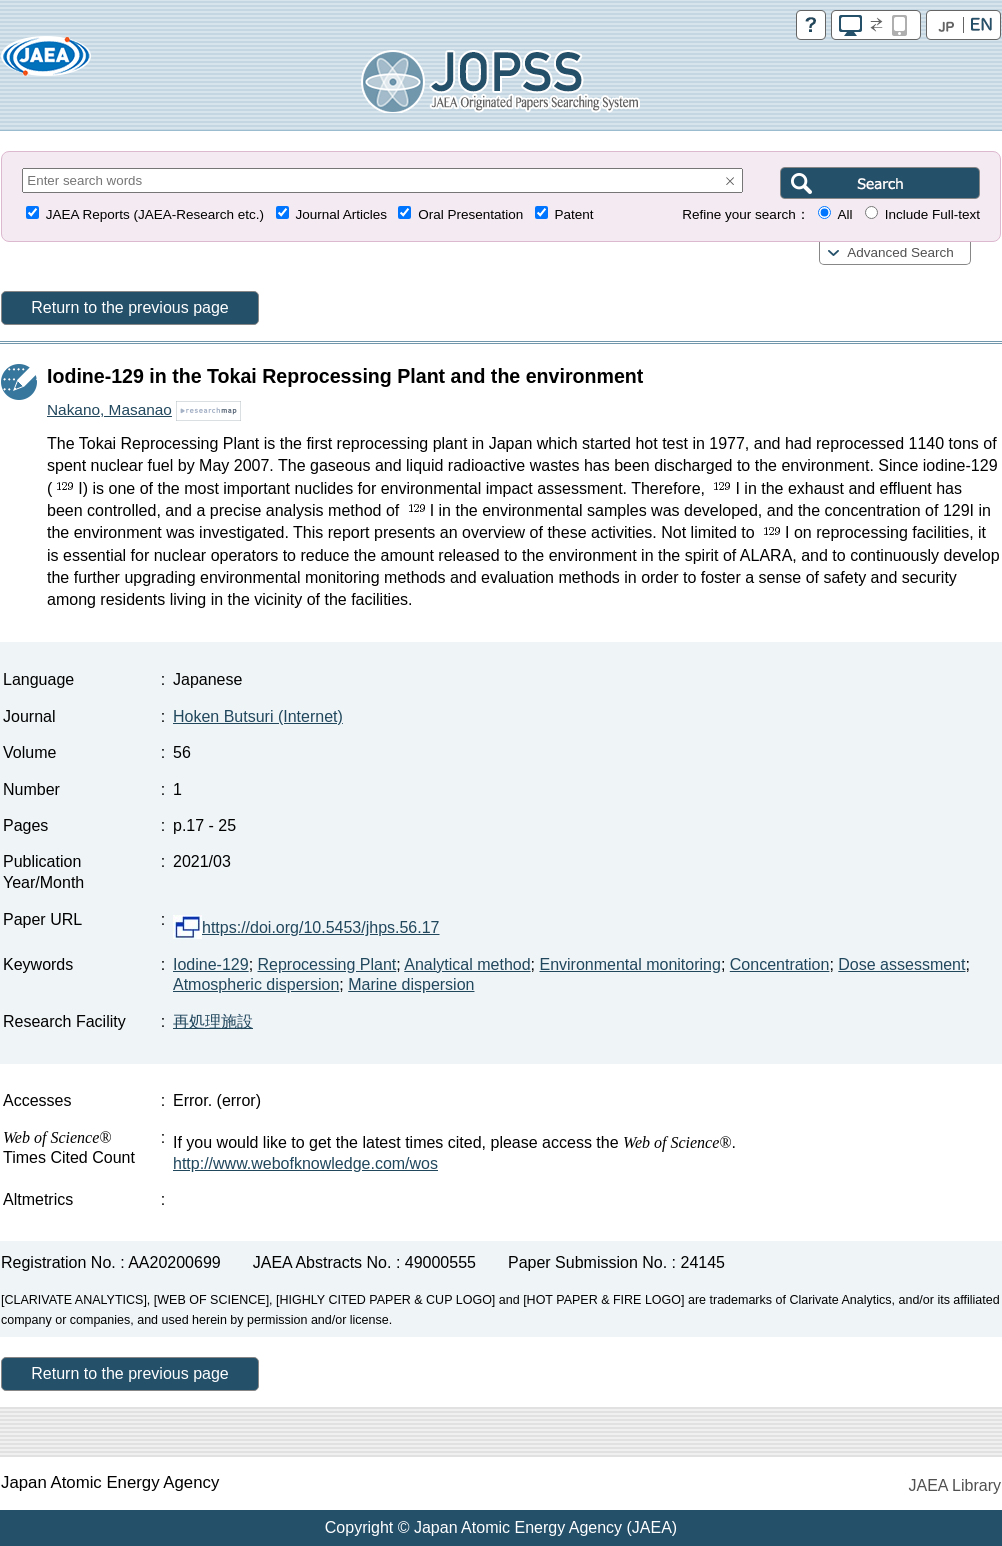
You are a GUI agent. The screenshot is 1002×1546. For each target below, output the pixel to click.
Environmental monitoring (629, 964)
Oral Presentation (470, 214)
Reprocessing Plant (327, 964)
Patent (574, 214)
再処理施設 (213, 1021)
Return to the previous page (129, 307)
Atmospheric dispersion (256, 984)
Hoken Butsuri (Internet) (258, 716)
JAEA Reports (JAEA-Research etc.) (155, 214)
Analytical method (467, 964)
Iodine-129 (211, 964)
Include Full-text (932, 214)
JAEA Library (955, 1485)
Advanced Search (900, 252)
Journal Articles (341, 214)
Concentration (780, 964)
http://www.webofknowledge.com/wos (305, 1163)
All (844, 214)
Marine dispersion (411, 984)
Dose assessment (901, 964)
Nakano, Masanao (109, 409)
